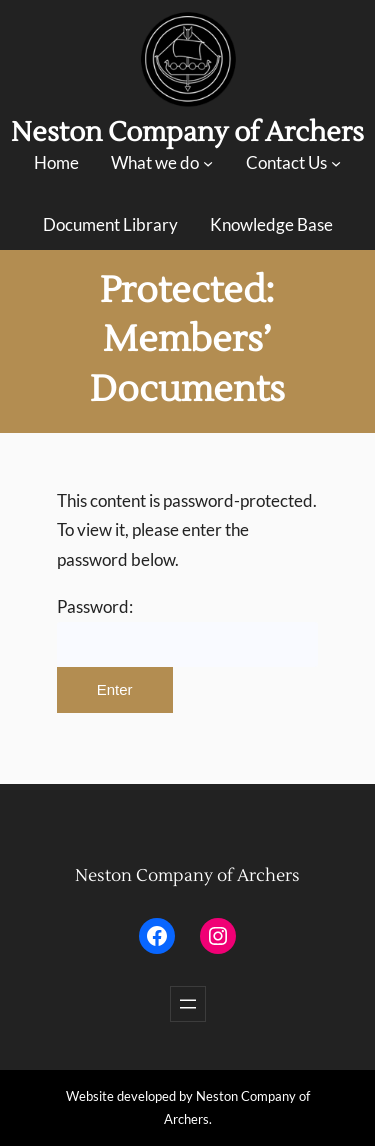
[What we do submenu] (208, 163)
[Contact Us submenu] (336, 163)
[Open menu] (188, 1004)
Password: (188, 632)
